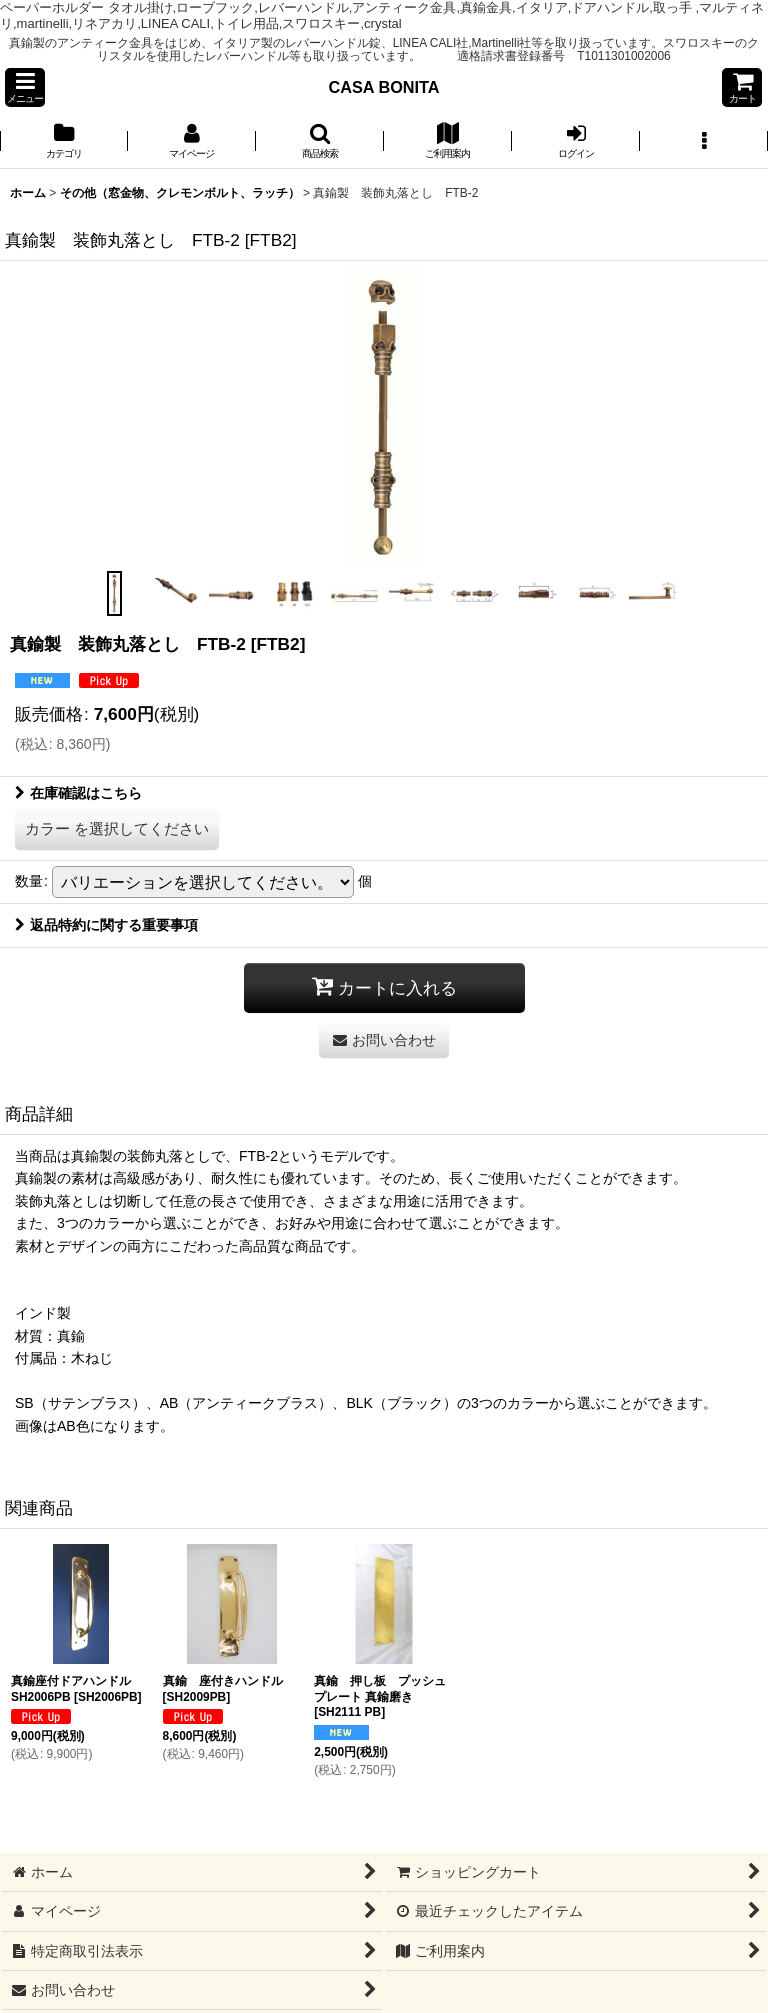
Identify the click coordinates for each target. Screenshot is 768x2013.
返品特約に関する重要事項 (106, 925)
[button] (25, 87)
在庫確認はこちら (78, 793)
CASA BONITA (383, 87)
